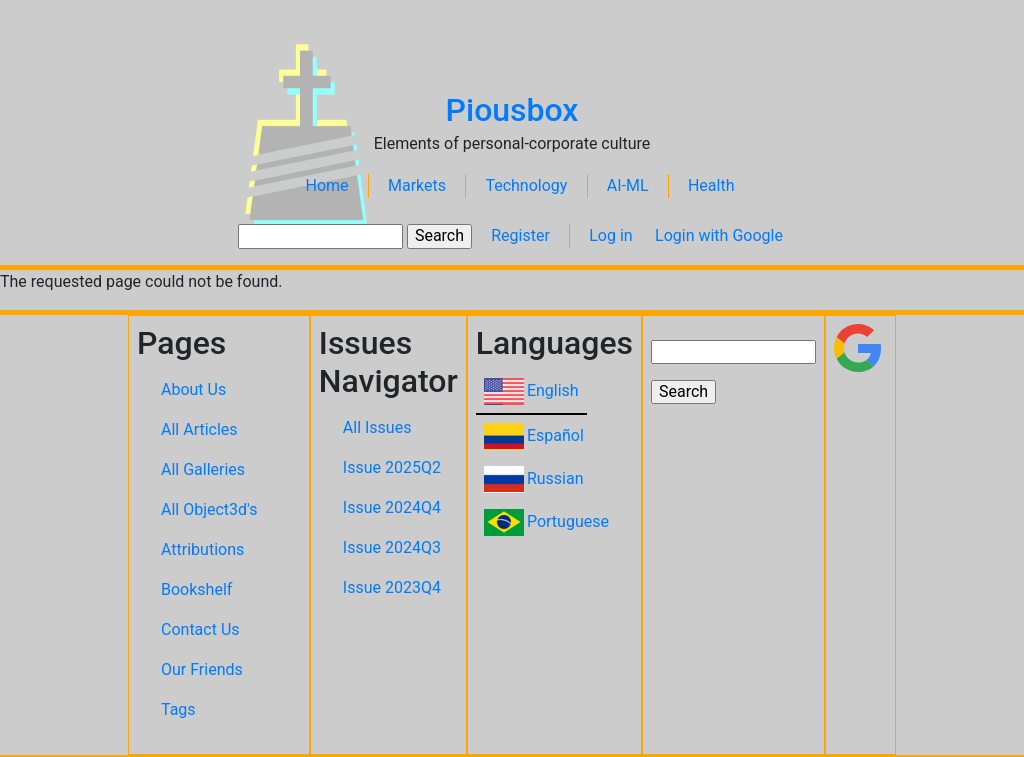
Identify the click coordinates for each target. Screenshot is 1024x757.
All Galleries (203, 469)
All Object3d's (209, 509)
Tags (178, 709)
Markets (417, 185)
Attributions (202, 549)
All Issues (377, 427)
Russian (555, 478)
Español (555, 435)
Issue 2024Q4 (392, 507)
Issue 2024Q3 (392, 547)
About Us (193, 389)
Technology (526, 185)
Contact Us (200, 629)
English (553, 390)
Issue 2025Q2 (392, 467)
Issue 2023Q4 (392, 587)
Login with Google (719, 235)
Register (520, 235)
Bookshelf (196, 589)
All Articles (199, 429)
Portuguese (568, 521)
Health (711, 185)
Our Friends (202, 669)
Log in (610, 235)
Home (327, 185)
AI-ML (628, 185)
